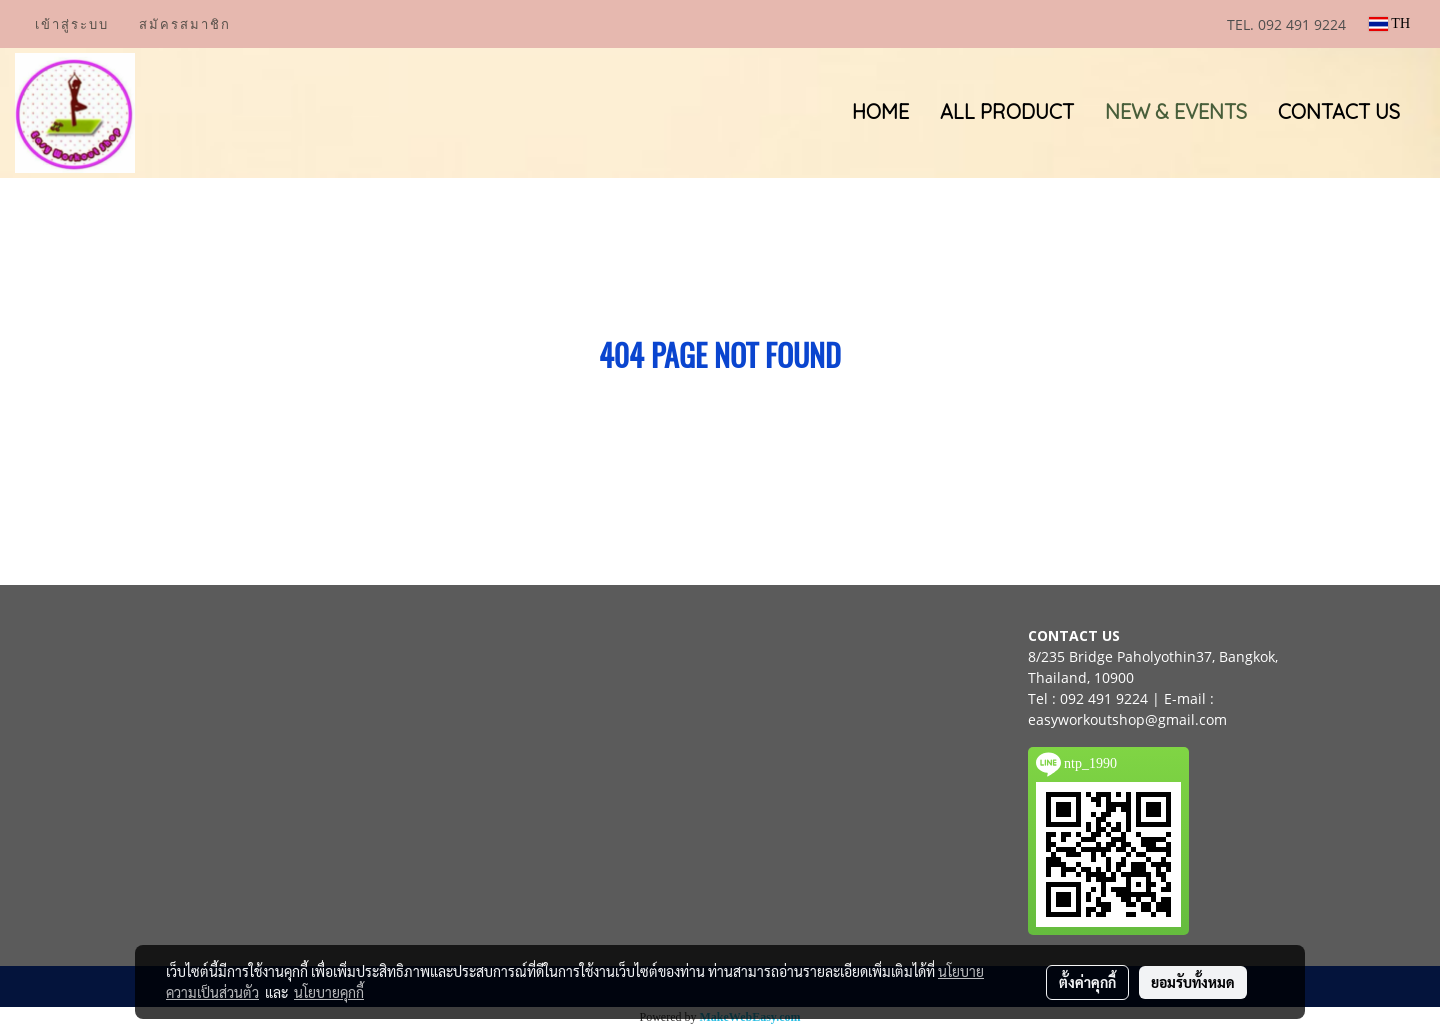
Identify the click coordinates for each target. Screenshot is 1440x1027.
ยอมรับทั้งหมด (1193, 982)
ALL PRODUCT (1007, 111)
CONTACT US (1339, 111)
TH (1389, 23)
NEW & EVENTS (1176, 111)
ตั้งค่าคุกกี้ (1087, 982)
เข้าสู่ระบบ (72, 24)
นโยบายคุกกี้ (329, 992)
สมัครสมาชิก (185, 24)
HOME (880, 111)
